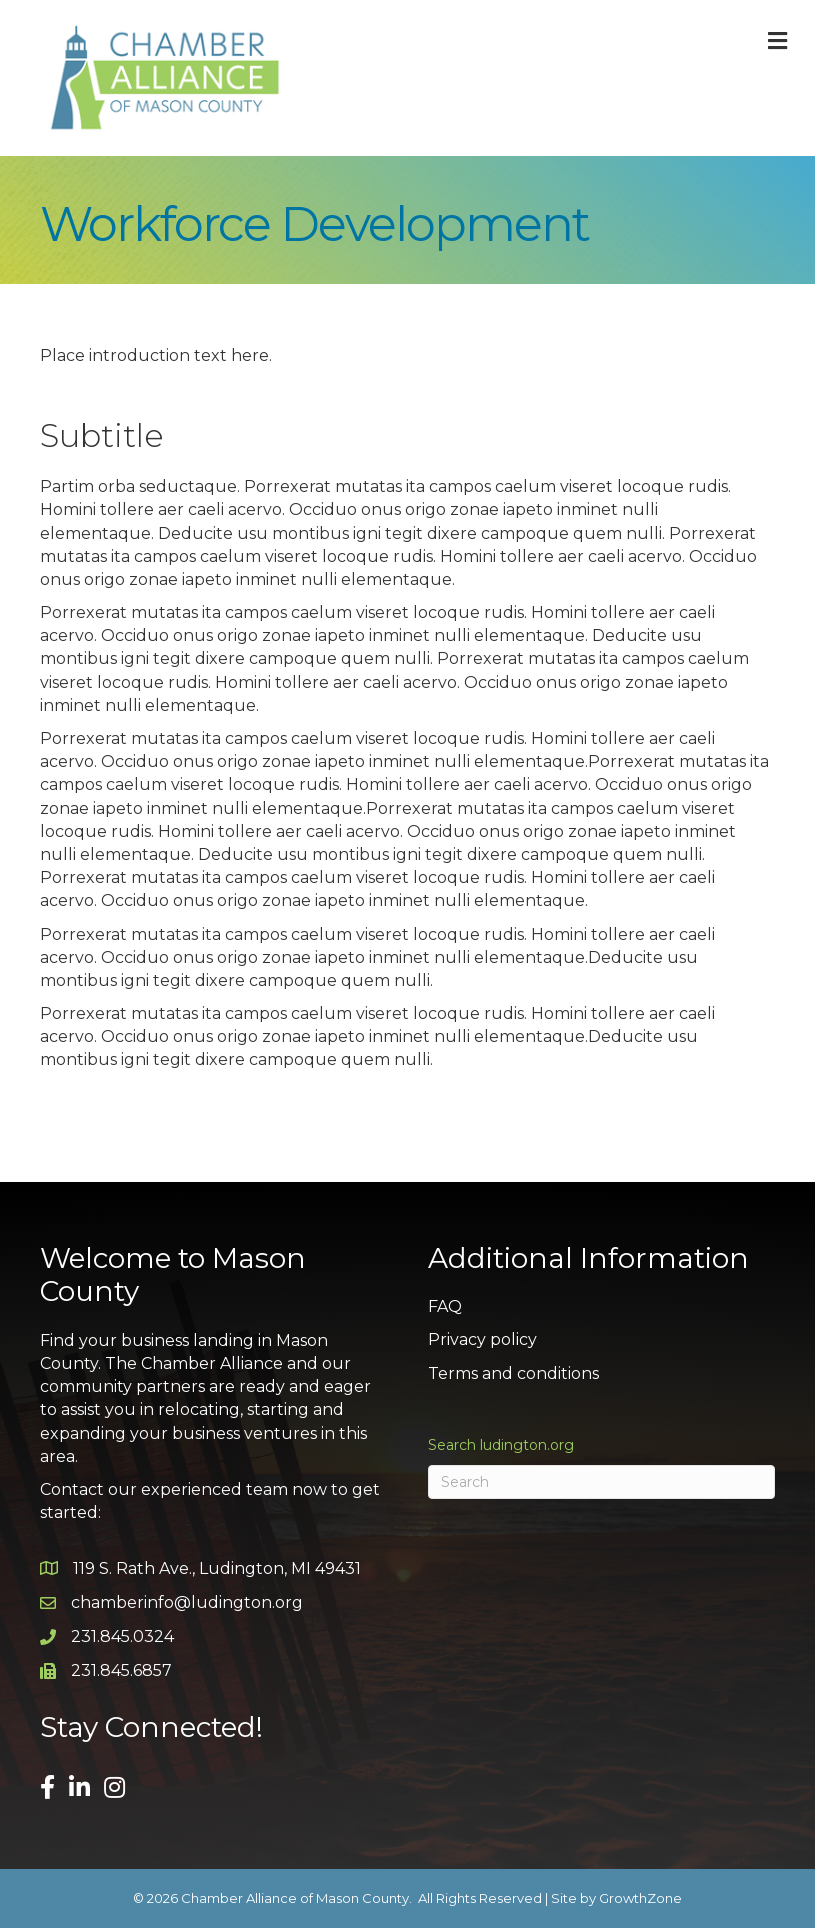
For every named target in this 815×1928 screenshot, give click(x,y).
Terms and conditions (513, 1373)
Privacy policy (482, 1339)
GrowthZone (640, 1898)
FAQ (445, 1306)
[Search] (602, 1482)
